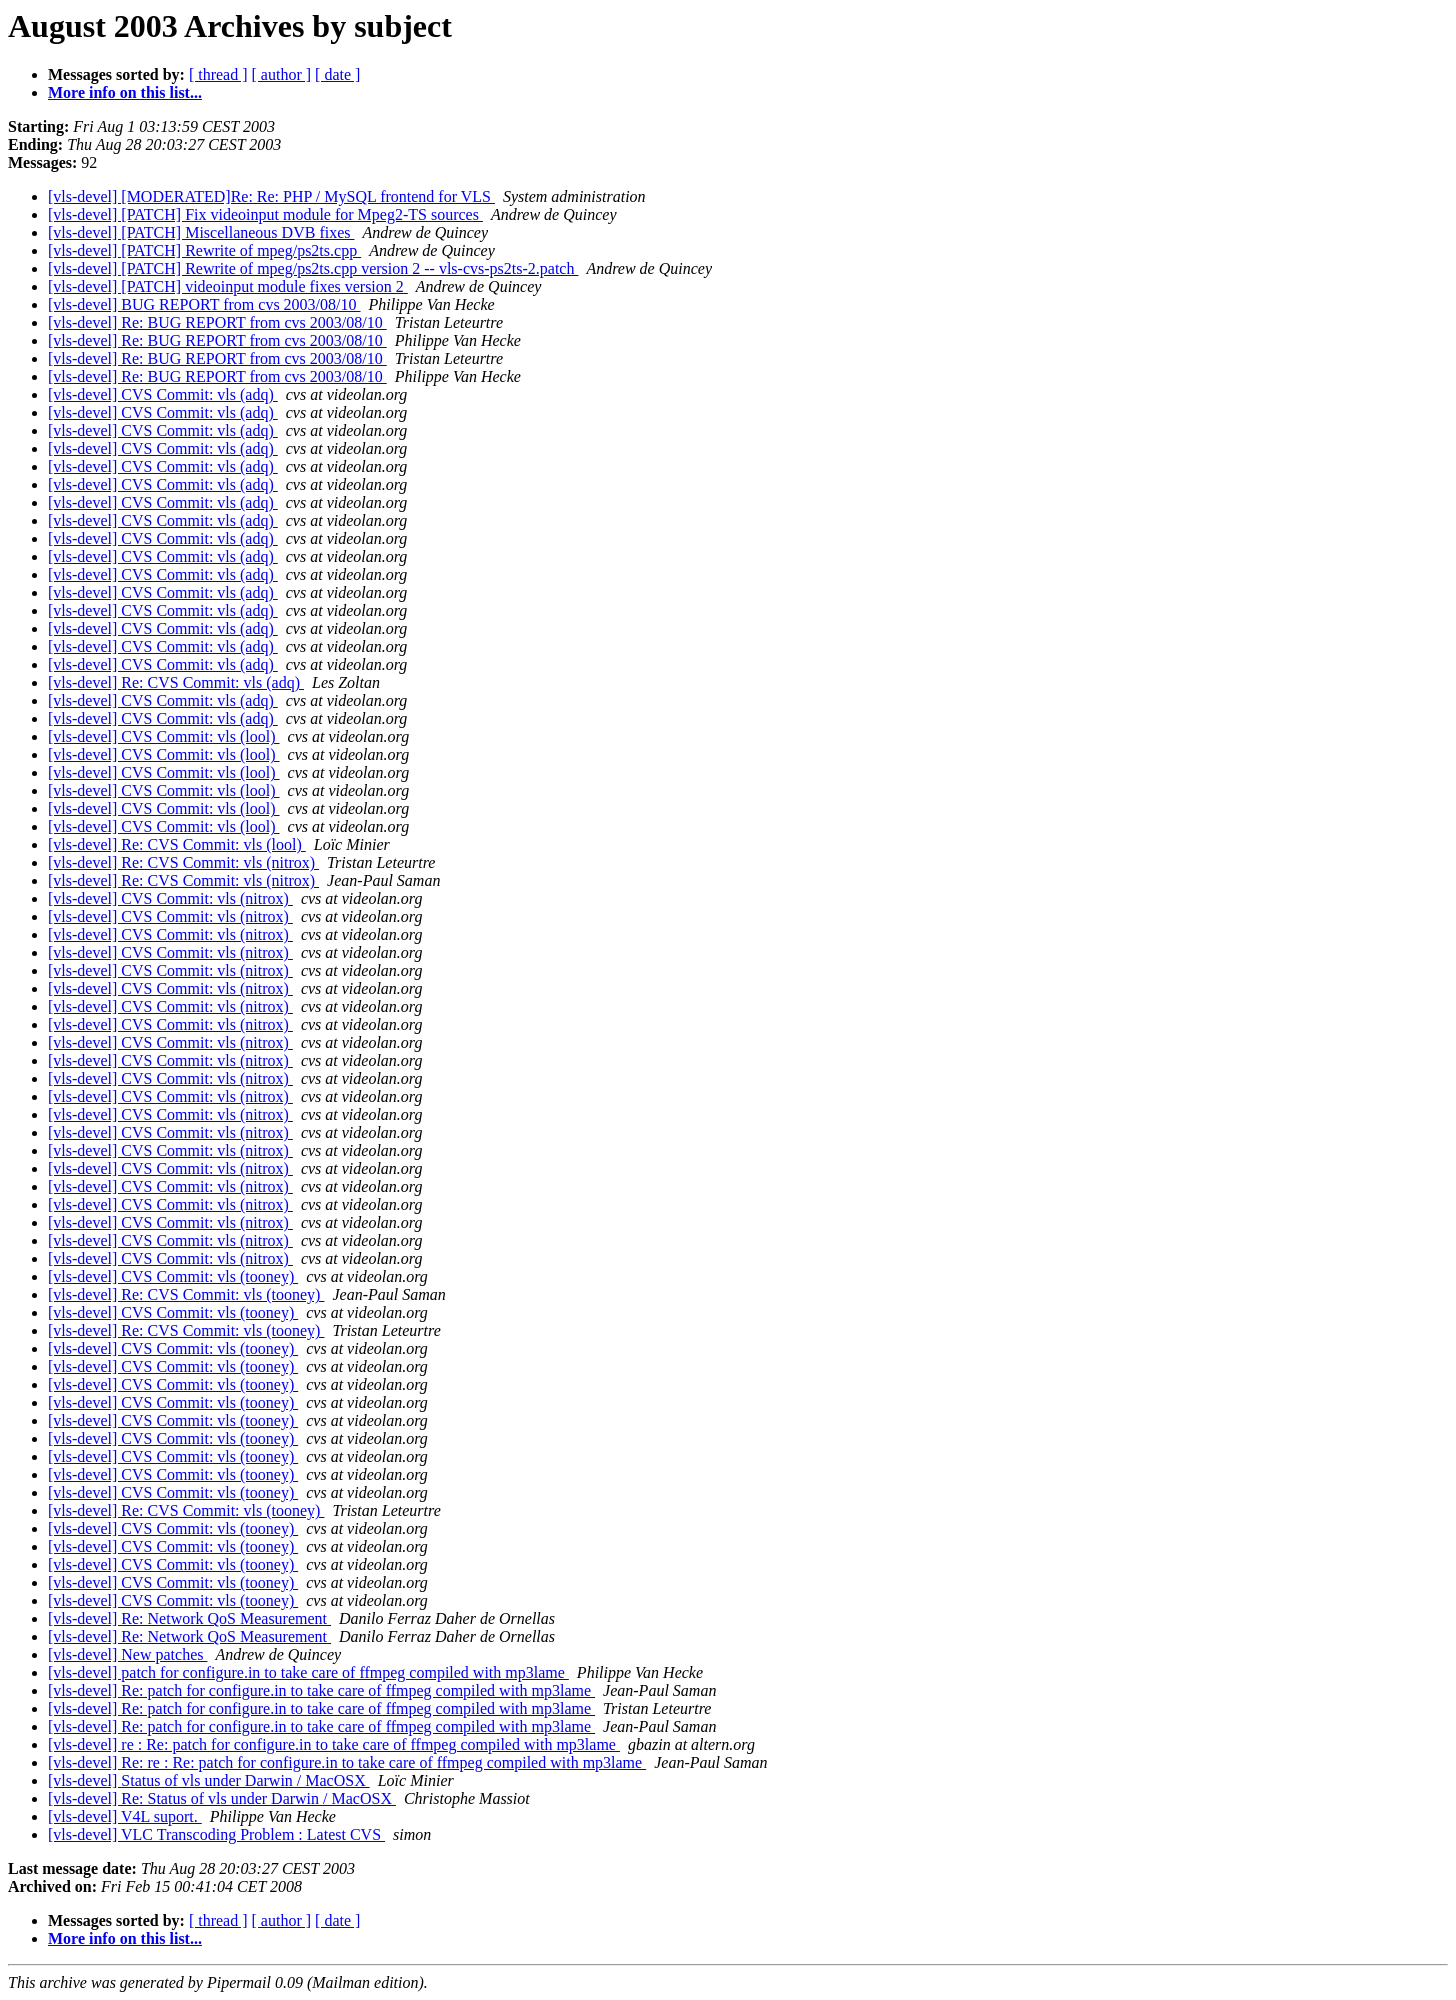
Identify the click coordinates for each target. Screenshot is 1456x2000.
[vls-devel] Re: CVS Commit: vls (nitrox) (183, 862)
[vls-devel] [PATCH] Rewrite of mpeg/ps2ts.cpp (204, 250)
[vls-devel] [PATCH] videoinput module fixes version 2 (228, 286)
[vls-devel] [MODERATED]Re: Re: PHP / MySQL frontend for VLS (271, 196)
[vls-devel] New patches (128, 1654)
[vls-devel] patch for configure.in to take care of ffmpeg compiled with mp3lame (308, 1672)
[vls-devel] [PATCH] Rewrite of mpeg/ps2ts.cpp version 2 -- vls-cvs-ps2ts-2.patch (313, 268)
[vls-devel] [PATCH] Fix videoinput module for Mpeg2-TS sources (265, 214)
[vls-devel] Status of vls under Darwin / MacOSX (209, 1780)
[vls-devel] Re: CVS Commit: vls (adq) (176, 682)
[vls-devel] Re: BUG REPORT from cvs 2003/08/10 (217, 322)
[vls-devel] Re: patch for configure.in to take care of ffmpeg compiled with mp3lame (321, 1690)
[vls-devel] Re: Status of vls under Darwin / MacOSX (222, 1798)
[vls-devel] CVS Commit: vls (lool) (164, 736)
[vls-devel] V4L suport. (125, 1816)
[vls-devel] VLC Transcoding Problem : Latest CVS (216, 1834)
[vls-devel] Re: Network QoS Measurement (189, 1618)
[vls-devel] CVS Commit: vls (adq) (163, 394)
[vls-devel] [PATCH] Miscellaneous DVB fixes (201, 232)
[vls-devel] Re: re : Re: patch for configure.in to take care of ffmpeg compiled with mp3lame (347, 1762)
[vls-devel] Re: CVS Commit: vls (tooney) (186, 1294)
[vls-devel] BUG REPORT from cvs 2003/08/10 (204, 304)
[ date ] (337, 74)
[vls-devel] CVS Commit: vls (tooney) (173, 1276)
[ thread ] (218, 74)
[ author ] (282, 74)
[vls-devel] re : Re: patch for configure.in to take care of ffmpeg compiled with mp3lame (334, 1744)
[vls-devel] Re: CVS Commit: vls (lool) (177, 844)
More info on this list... (125, 92)
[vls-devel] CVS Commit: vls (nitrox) (170, 898)
